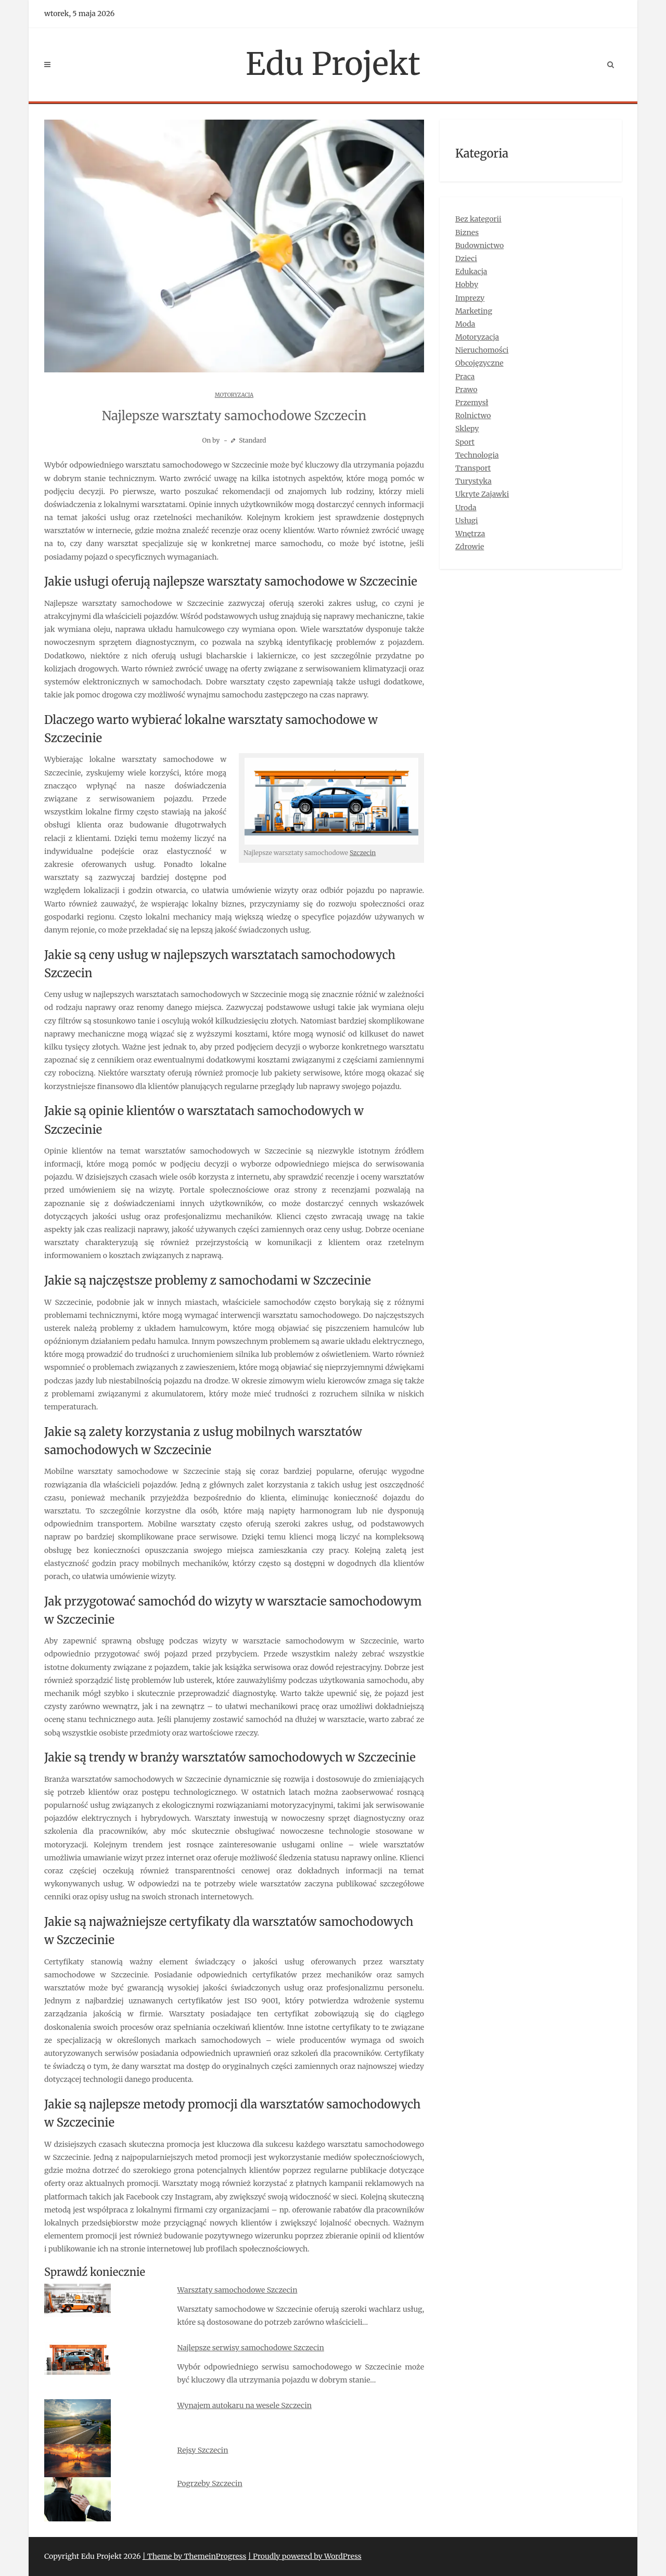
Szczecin (363, 853)
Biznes (467, 232)
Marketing (473, 311)
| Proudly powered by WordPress (305, 2556)
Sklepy (467, 428)
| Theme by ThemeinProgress (195, 2556)
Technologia (477, 455)
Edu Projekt (333, 63)
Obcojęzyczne (479, 363)
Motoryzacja (234, 395)
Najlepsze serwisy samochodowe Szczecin (250, 2347)
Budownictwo (479, 245)
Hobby (466, 284)
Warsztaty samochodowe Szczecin (237, 2290)
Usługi (466, 520)
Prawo (466, 389)
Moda (465, 324)
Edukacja (471, 271)
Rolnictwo (473, 415)
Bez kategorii (478, 219)
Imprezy (469, 298)
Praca (465, 376)
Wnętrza (470, 533)
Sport (465, 442)
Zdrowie (469, 546)
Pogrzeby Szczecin (209, 2483)
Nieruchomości (481, 350)
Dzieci (466, 258)
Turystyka (473, 481)
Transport (473, 468)
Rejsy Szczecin (202, 2450)
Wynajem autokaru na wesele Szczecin (244, 2405)
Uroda (466, 507)
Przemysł (471, 402)
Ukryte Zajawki (482, 494)
